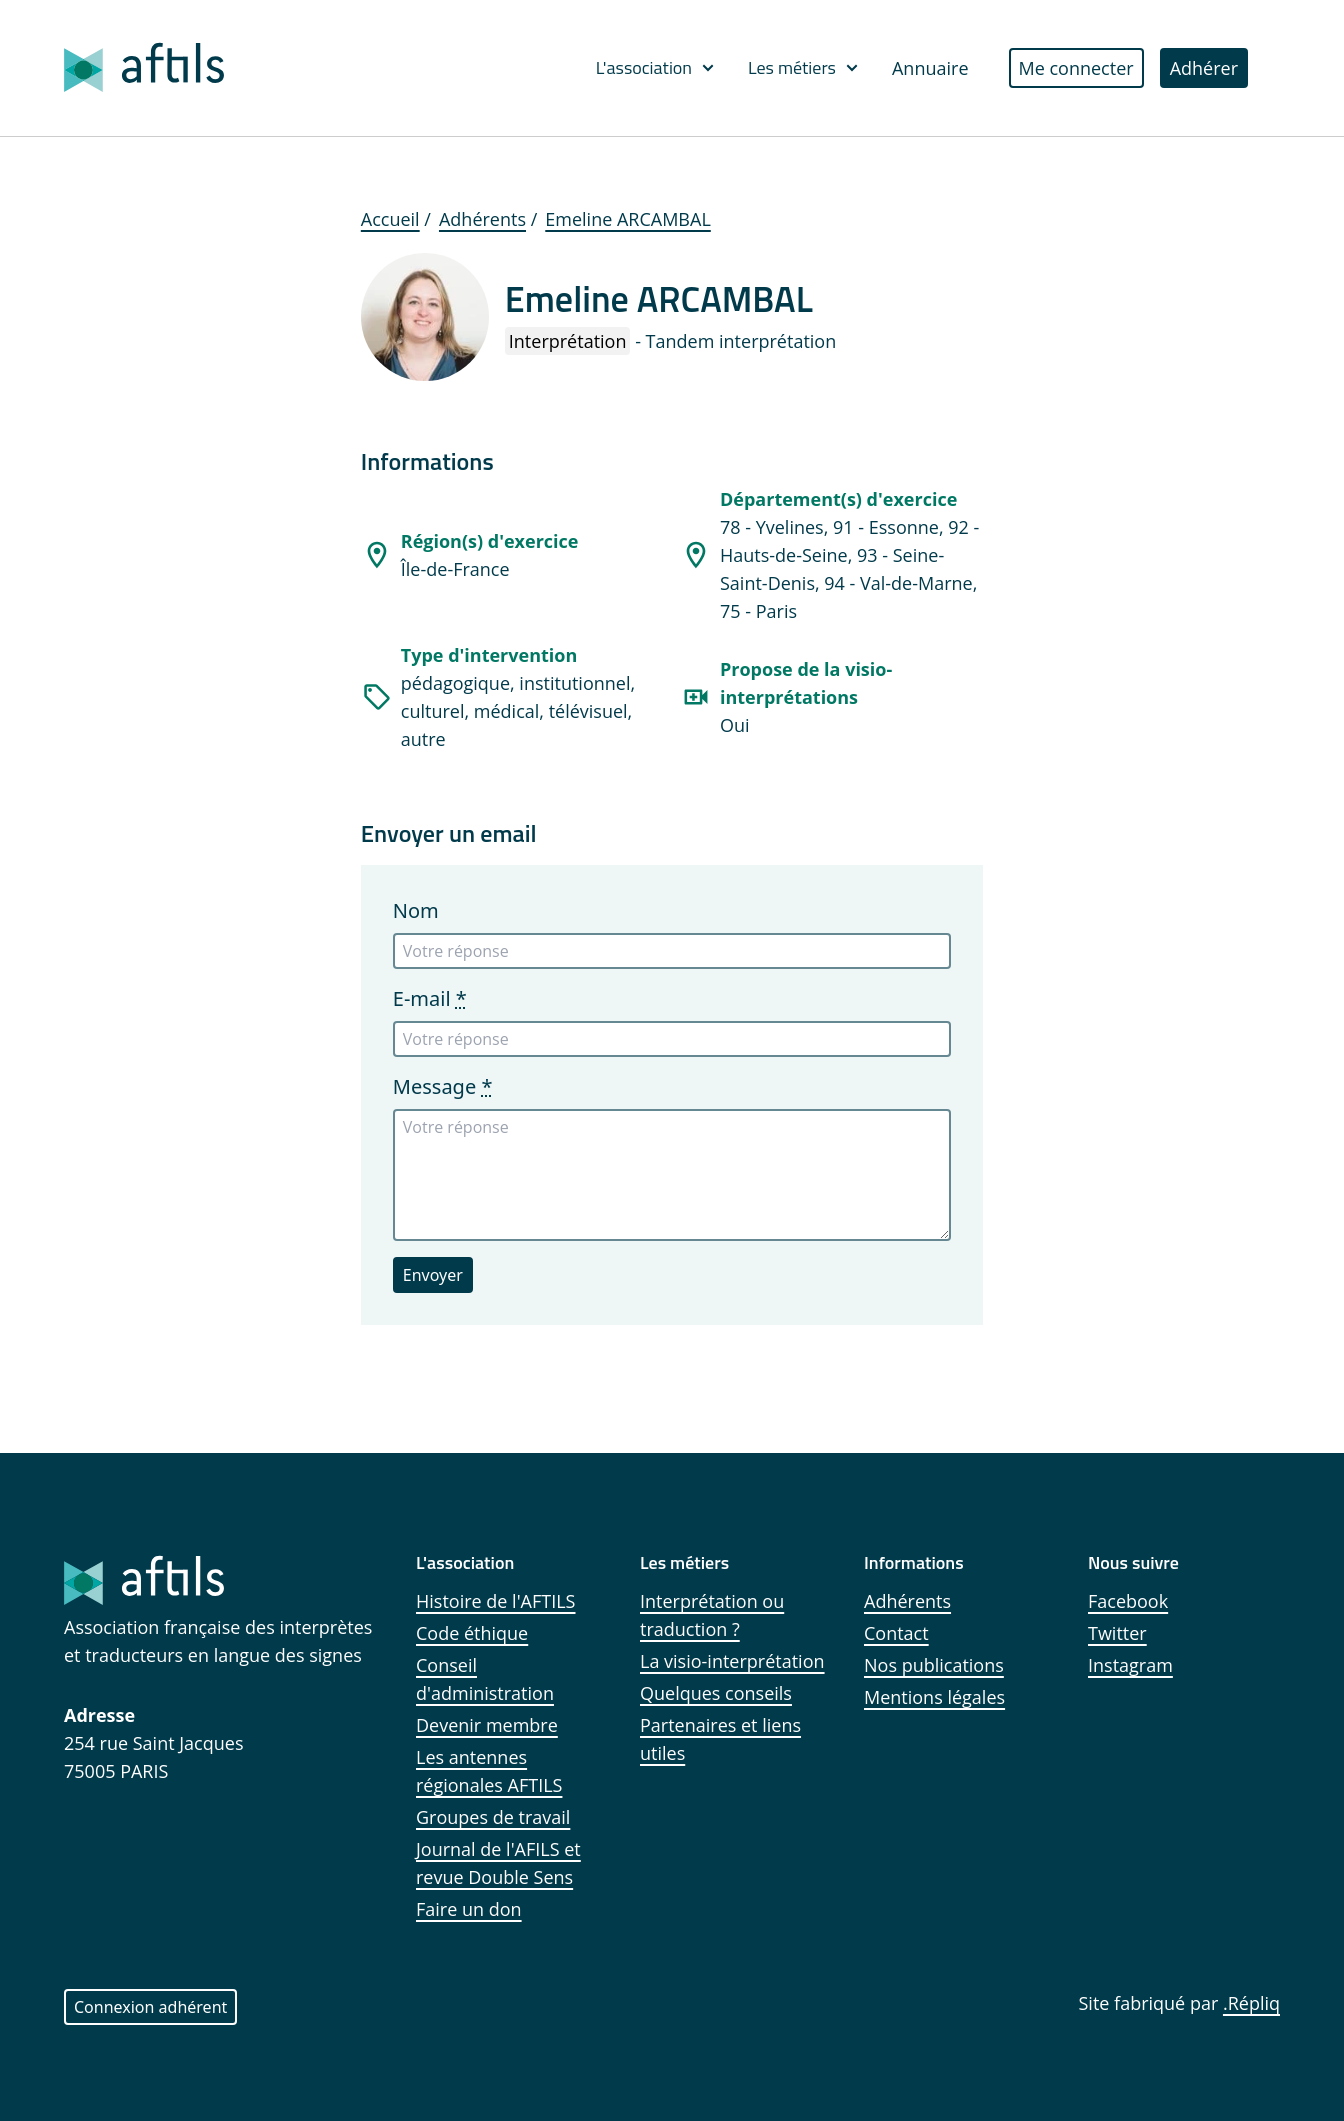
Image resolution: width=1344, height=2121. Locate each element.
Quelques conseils (716, 1693)
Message (443, 1086)
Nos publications (934, 1665)
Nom (416, 910)
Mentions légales (934, 1697)
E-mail (430, 998)
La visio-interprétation (732, 1661)
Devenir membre (487, 1725)
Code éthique (472, 1633)
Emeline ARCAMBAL (628, 219)
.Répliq (1251, 2003)
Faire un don (469, 1909)
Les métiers (804, 67)
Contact (896, 1633)
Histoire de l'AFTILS (496, 1601)
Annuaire (930, 68)
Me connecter (1076, 68)
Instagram (1130, 1665)
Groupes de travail (493, 1817)
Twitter (1117, 1633)
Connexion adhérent (150, 2007)
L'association (656, 67)
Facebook (1128, 1601)
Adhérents (482, 219)
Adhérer (1204, 68)
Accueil (390, 219)
